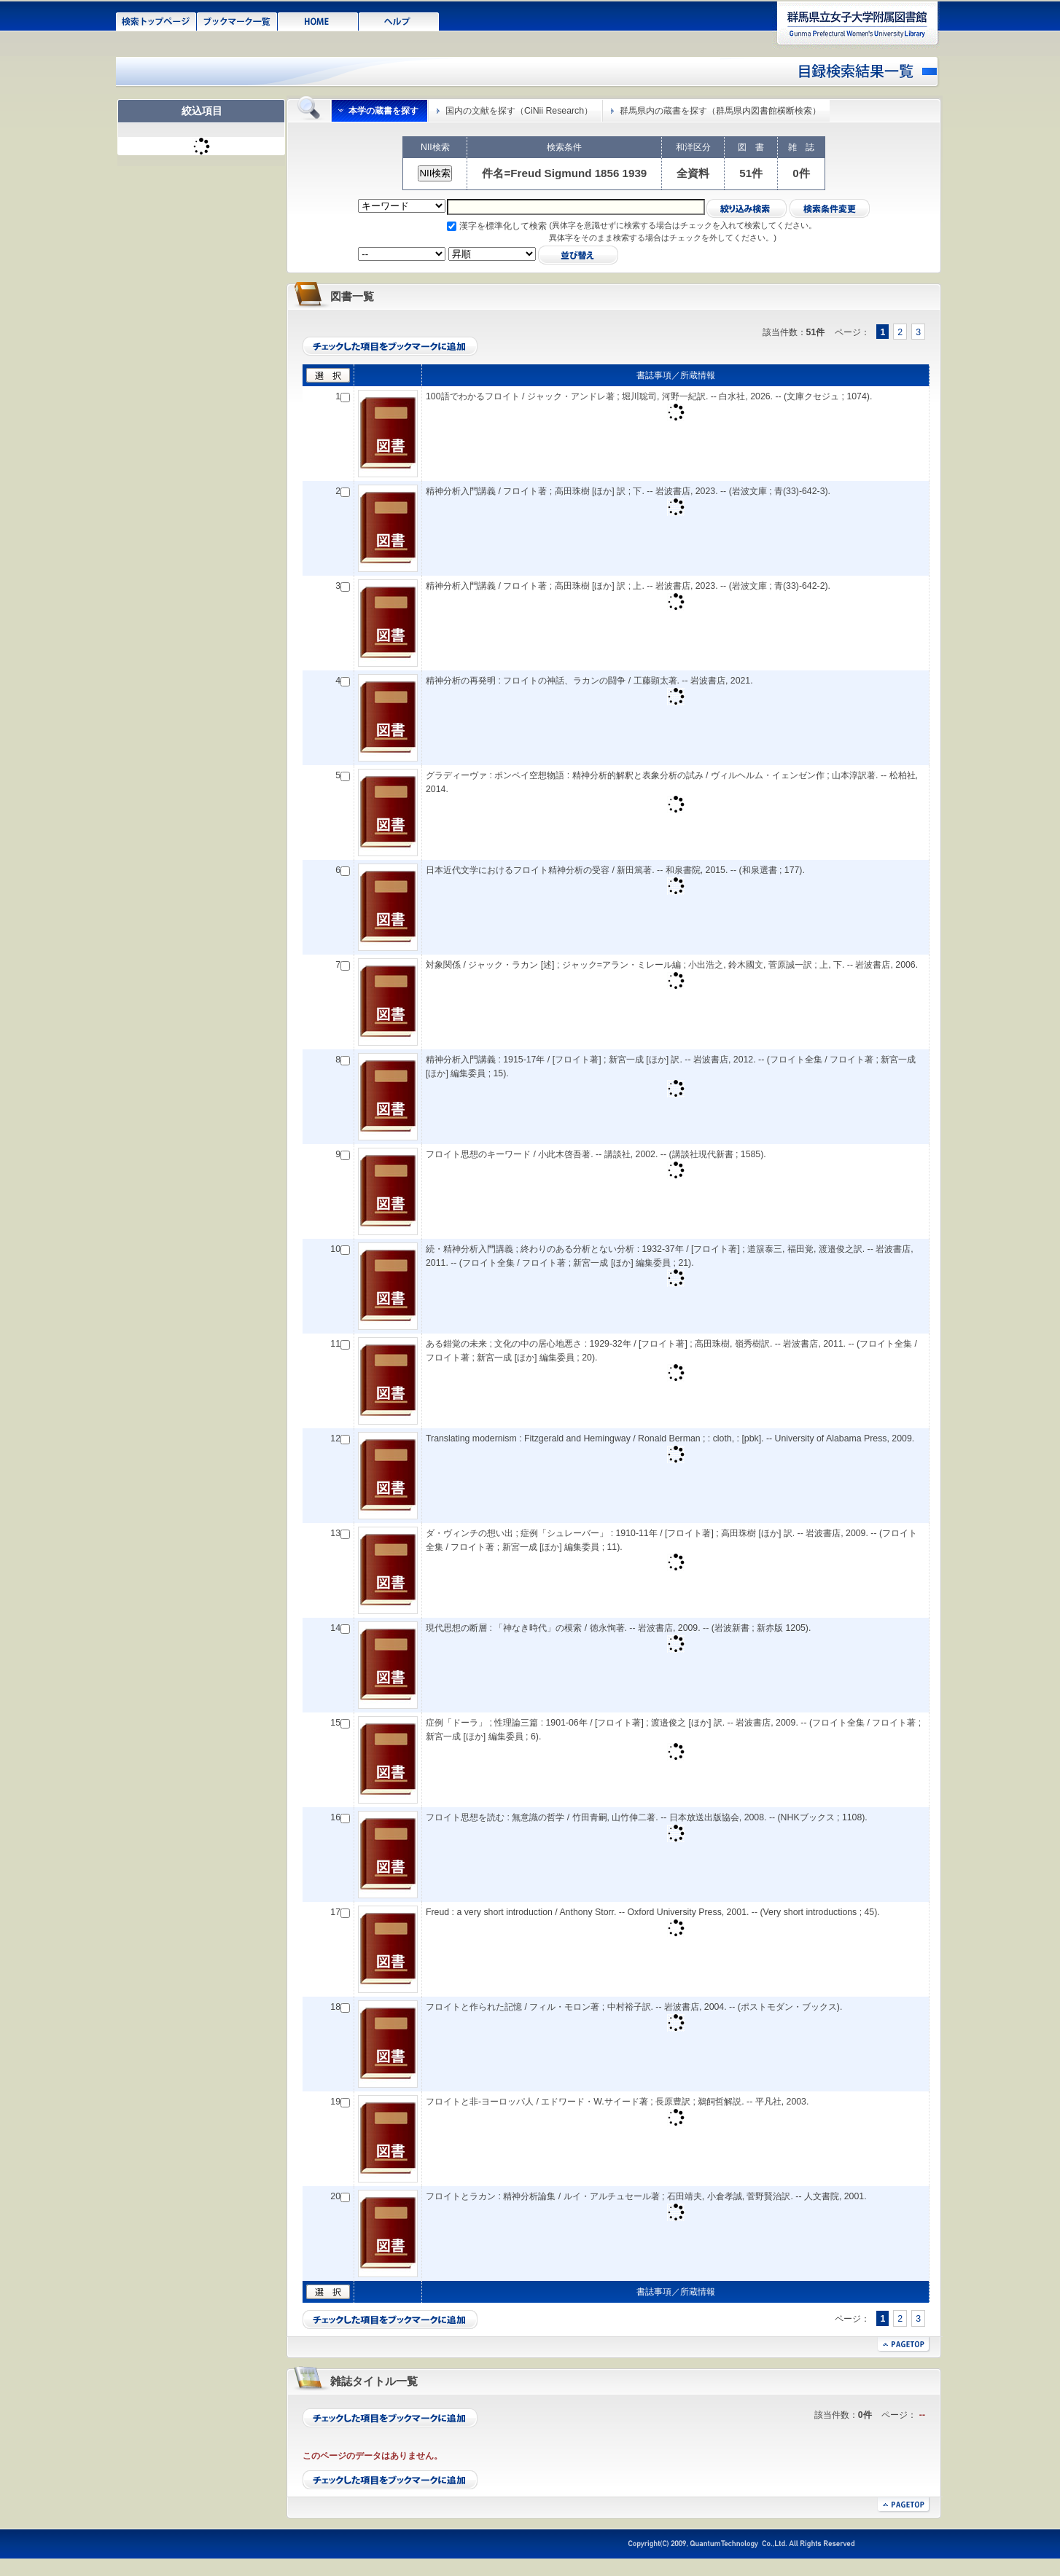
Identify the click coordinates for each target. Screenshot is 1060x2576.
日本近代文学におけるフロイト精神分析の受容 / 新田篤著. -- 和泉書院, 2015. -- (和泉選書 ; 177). (615, 870)
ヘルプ (399, 20)
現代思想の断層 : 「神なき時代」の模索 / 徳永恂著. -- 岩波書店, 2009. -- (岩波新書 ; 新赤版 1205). (618, 1628)
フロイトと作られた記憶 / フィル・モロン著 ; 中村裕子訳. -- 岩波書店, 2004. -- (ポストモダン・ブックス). (634, 2007)
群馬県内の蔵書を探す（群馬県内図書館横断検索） (720, 111)
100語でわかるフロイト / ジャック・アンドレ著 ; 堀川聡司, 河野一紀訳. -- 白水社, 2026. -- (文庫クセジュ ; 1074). (649, 396)
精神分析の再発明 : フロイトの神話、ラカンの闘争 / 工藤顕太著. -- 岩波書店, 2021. (589, 681)
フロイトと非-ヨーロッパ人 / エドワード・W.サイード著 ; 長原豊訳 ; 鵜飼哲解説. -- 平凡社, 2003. (617, 2102)
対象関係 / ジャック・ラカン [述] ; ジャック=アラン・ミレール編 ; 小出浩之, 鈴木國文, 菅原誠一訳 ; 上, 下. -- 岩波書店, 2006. (672, 965)
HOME (318, 20)
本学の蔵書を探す (383, 111)
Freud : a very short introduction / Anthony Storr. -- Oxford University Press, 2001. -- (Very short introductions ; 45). (653, 1912)
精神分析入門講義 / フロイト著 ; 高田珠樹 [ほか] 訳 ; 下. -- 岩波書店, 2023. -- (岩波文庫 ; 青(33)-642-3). (628, 491)
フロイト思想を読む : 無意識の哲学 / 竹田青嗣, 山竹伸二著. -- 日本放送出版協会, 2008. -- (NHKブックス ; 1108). (647, 1817)
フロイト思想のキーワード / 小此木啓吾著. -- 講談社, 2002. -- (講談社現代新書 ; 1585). (596, 1154)
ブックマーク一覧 (237, 20)
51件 (751, 173)
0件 (800, 173)
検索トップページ (156, 20)
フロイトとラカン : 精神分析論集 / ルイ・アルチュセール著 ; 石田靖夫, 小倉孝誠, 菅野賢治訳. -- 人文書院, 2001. (646, 2196)
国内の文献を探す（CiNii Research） (519, 111)
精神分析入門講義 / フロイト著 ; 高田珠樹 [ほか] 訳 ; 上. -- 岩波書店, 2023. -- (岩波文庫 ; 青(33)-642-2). (628, 586)
